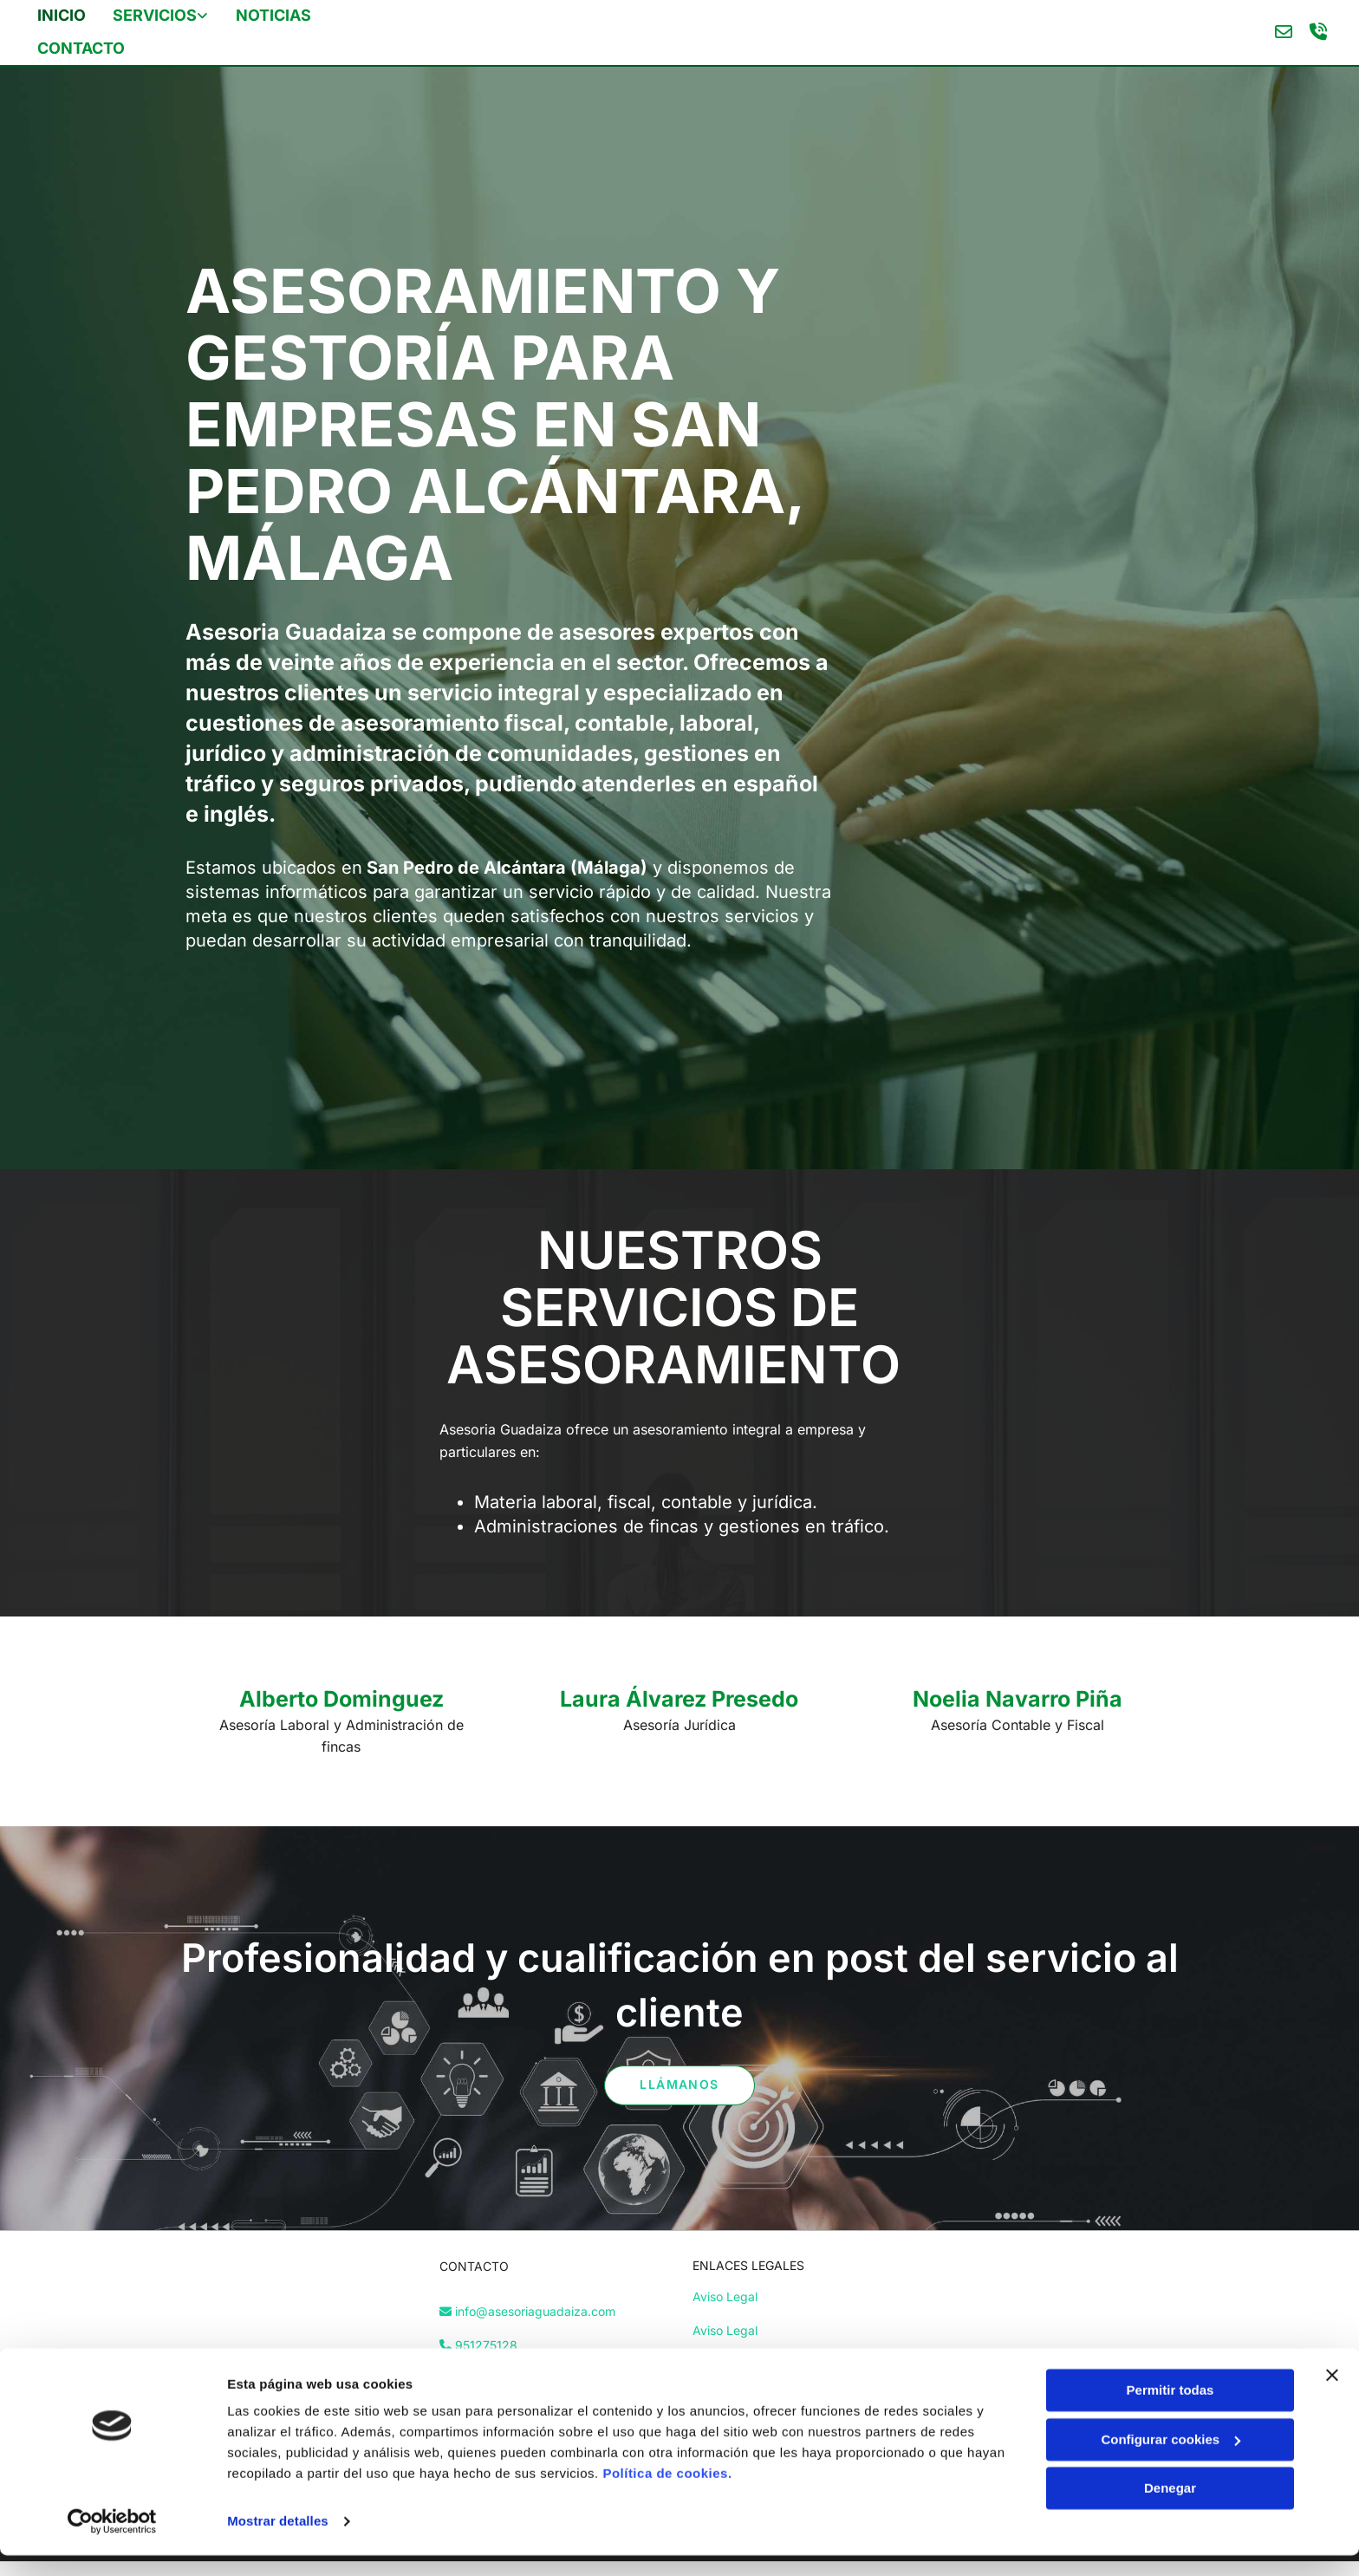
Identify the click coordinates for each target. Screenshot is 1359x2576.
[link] (174, 15)
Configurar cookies (1170, 2459)
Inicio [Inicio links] (63, 14)
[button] (679, 2083)
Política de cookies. (667, 2494)
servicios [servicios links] (156, 14)
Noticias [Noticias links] (272, 14)
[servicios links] (118, 15)
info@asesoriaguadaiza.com (535, 2308)
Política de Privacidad (754, 2360)
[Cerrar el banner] (1332, 2396)
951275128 (486, 2342)
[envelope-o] (1281, 31)
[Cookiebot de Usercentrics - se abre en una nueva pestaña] (112, 2542)
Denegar (1170, 2508)
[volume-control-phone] (1315, 31)
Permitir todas (1170, 2411)
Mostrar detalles (277, 2541)
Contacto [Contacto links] (83, 45)
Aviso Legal (725, 2294)
